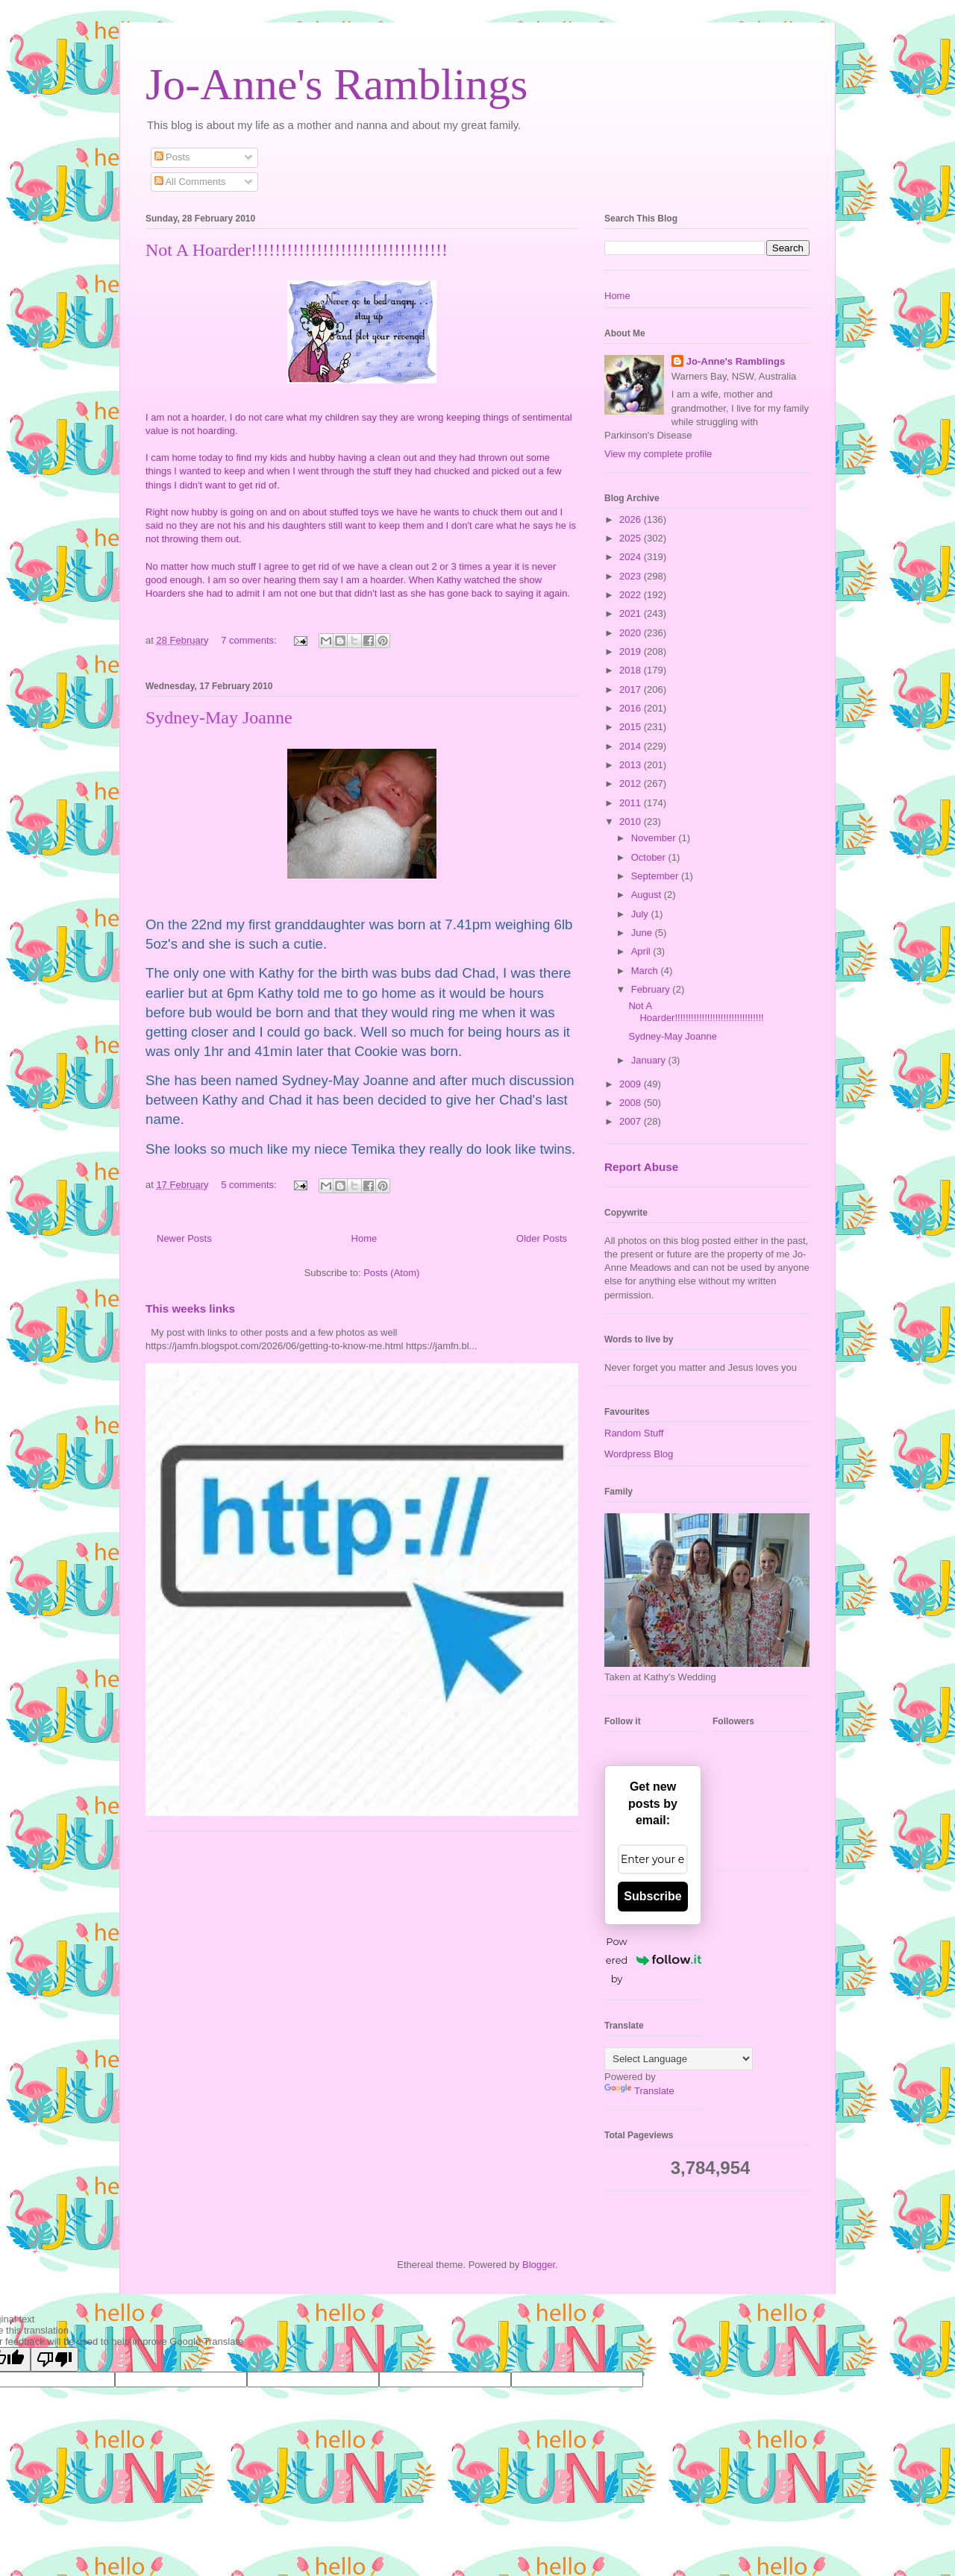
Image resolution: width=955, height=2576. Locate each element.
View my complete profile (658, 453)
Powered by (653, 1960)
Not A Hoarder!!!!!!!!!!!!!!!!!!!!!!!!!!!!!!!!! (296, 250)
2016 (631, 708)
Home (364, 1238)
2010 (631, 821)
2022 (631, 594)
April (642, 951)
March (646, 970)
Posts (172, 157)
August (647, 894)
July (641, 914)
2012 (631, 783)
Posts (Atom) (391, 1272)
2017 (631, 689)
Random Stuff (633, 1433)
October (649, 857)
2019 (631, 651)
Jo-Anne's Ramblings (336, 84)
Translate (639, 2090)
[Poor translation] (54, 2359)
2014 (631, 746)
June (643, 932)
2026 (631, 519)
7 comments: (250, 640)
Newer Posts (184, 1238)
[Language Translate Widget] (678, 2058)
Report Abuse (641, 1166)
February (652, 989)
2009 (631, 1084)
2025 (631, 538)
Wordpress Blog (638, 1454)
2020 (631, 632)
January (649, 1060)
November (655, 838)
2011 (631, 802)
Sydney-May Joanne (218, 717)
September (656, 876)
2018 (631, 670)
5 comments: (250, 1184)
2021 (631, 613)
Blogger (538, 2264)
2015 (631, 726)
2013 (631, 764)
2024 (631, 556)
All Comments (190, 181)
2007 (631, 1121)
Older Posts (541, 1238)
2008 (631, 1102)
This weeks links (190, 1308)
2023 (631, 576)
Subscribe (652, 1896)
